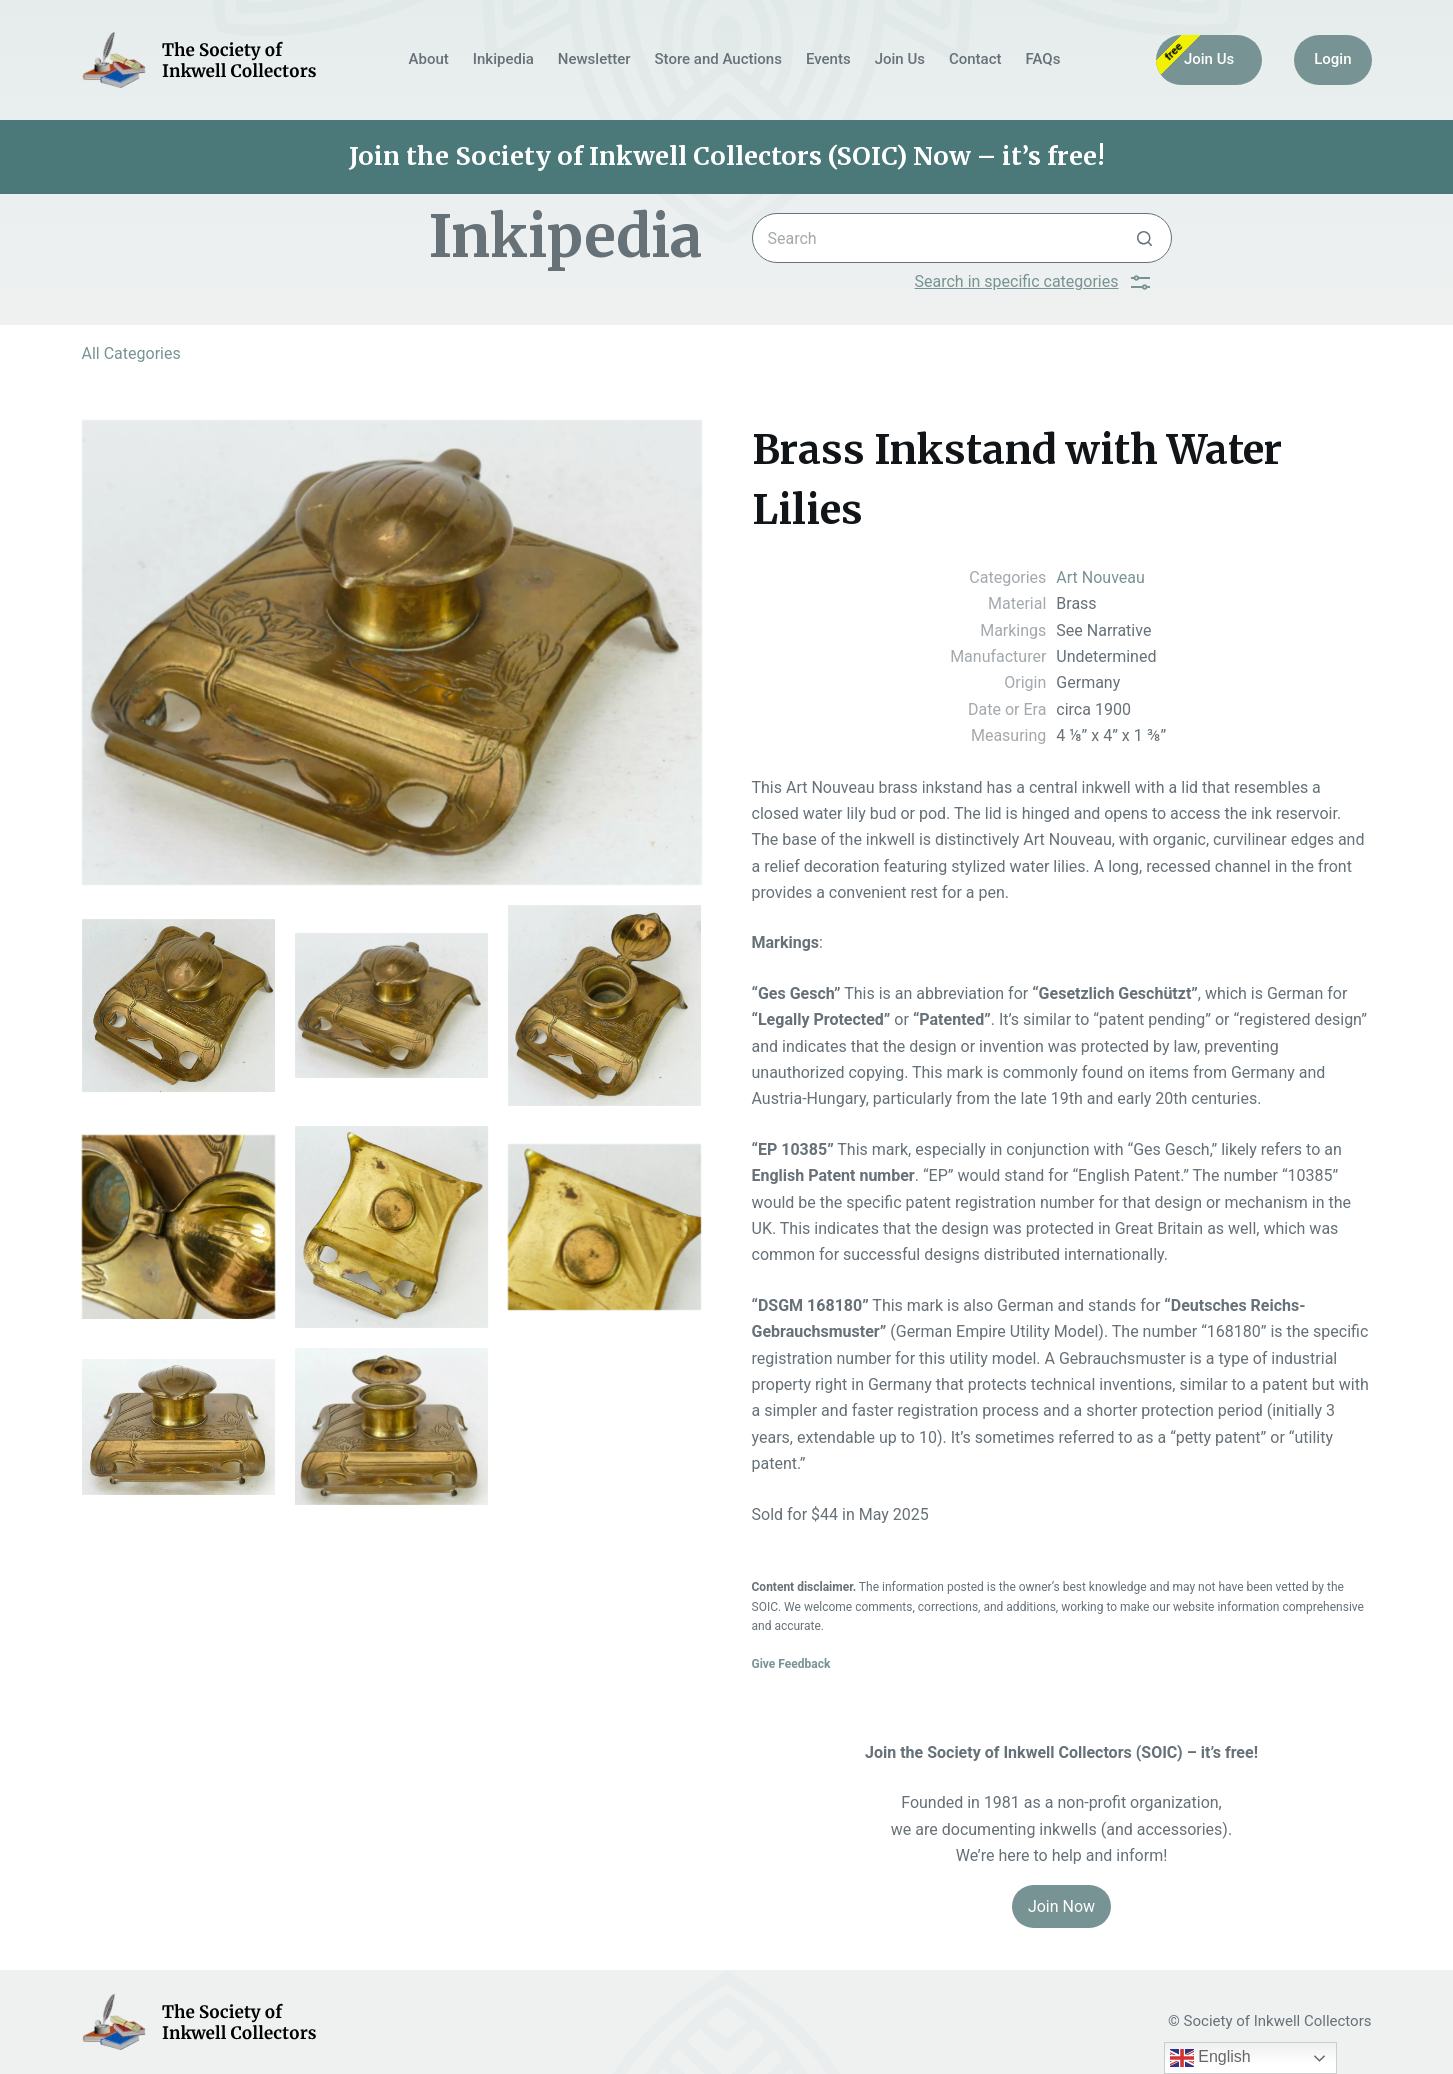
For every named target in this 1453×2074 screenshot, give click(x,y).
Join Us (900, 59)
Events (828, 59)
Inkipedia (503, 59)
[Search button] (1144, 238)
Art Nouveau (1100, 577)
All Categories (131, 353)
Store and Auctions (718, 59)
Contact (975, 59)
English (1210, 2058)
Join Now (1061, 1906)
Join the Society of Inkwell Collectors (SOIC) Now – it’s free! (727, 156)
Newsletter (594, 59)
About (429, 59)
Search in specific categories (1032, 282)
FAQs (1043, 59)
